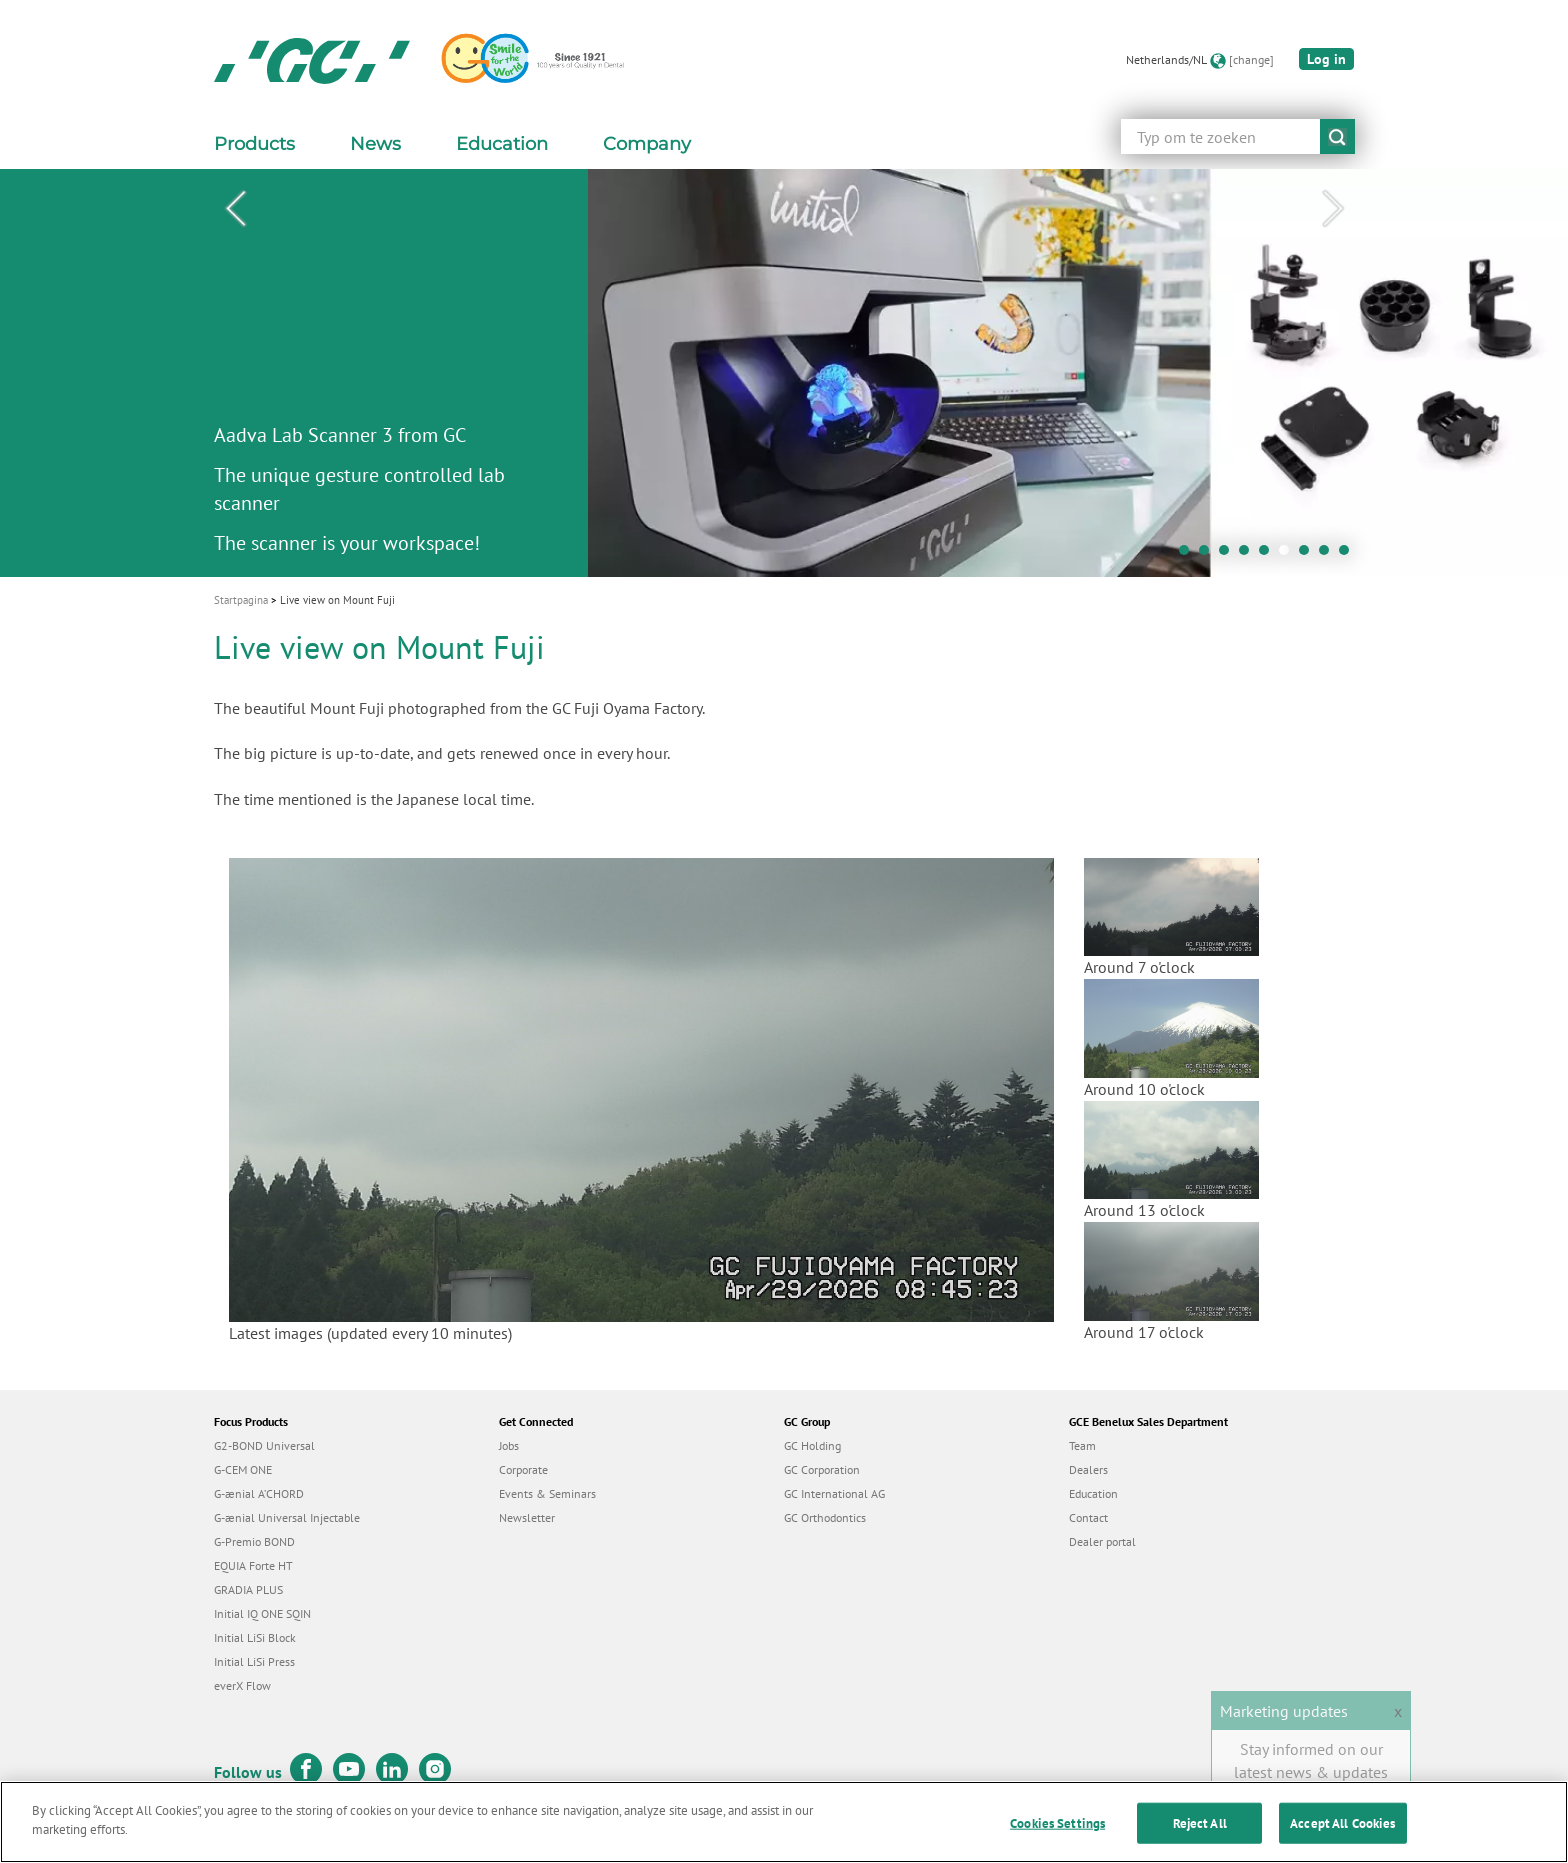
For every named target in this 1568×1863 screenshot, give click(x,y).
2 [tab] (1209, 555)
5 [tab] (1269, 555)
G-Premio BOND (254, 1541)
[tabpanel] (784, 373)
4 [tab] (1249, 555)
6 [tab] (1289, 555)
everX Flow (242, 1685)
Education (1093, 1493)
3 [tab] (1229, 555)
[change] (1251, 59)
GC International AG (834, 1493)
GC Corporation (822, 1469)
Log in (1326, 59)
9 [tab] (1349, 555)
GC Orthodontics (825, 1517)
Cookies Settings (1057, 1834)
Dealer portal (1102, 1541)
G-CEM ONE (243, 1469)
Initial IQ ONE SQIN (262, 1613)
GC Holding (812, 1445)
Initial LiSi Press (254, 1661)
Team (1082, 1445)
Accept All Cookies (1342, 1834)
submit (1337, 136)
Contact (1088, 1517)
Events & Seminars (547, 1493)
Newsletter (527, 1517)
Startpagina (241, 600)
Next (1333, 209)
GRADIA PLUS (248, 1589)
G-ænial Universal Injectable (287, 1517)
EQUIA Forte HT (253, 1565)
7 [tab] (1309, 555)
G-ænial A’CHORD (259, 1493)
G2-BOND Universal (264, 1445)
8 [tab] (1329, 555)
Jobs (509, 1445)
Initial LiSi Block (255, 1637)
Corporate (523, 1469)
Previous (235, 209)
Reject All (1200, 1834)
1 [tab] (1189, 555)
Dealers (1088, 1469)
